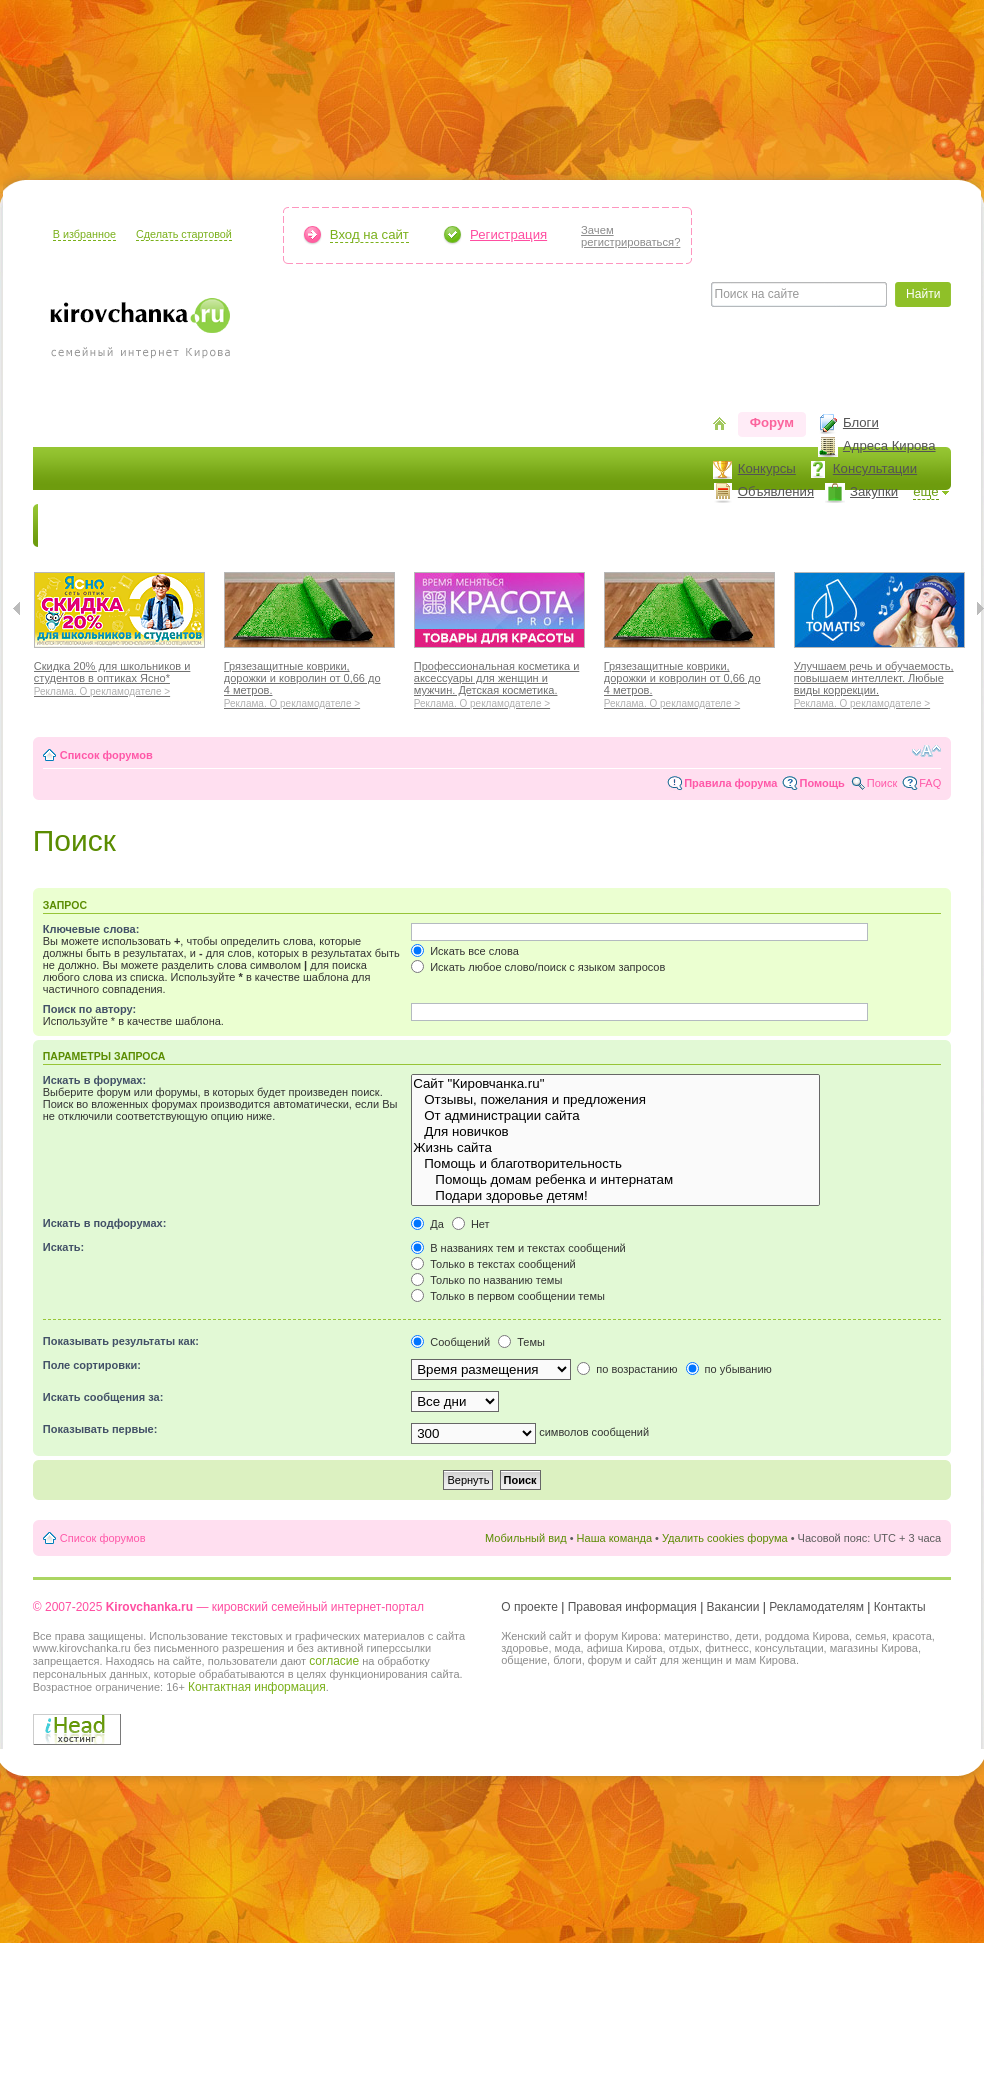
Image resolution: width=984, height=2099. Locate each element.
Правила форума (730, 783)
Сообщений (450, 1342)
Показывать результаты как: (121, 1341)
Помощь (821, 783)
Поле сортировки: (92, 1365)
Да (427, 1224)
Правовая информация (632, 1607)
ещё (926, 491)
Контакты (900, 1607)
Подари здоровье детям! (615, 1196)
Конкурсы (767, 468)
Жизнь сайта (615, 1148)
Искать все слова (465, 951)
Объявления (776, 491)
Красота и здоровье (271, 525)
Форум (772, 422)
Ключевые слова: (91, 929)
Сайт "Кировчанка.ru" (615, 1084)
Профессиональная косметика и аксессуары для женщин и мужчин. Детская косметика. (499, 682)
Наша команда (614, 1538)
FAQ (930, 783)
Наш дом (453, 525)
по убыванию (729, 1369)
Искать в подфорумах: (105, 1223)
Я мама (155, 525)
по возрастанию (627, 1369)
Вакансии (733, 1607)
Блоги (861, 422)
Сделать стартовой (184, 234)
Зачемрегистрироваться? (630, 236)
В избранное (84, 234)
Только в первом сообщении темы (508, 1296)
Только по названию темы (486, 1280)
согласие (334, 1661)
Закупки (874, 491)
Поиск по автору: (89, 1009)
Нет (471, 1224)
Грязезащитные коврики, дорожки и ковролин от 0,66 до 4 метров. (309, 682)
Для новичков (615, 1132)
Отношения (641, 525)
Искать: (63, 1247)
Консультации (875, 468)
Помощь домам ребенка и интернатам (615, 1180)
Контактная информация (257, 1687)
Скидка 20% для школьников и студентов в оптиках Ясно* (119, 676)
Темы (521, 1342)
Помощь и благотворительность (615, 1164)
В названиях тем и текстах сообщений (518, 1248)
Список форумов (106, 755)
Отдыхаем (543, 525)
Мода (382, 525)
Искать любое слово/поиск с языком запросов (538, 967)
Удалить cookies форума (725, 1538)
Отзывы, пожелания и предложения (615, 1100)
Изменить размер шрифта (926, 751)
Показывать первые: (100, 1429)
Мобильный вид (526, 1538)
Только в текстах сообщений (493, 1264)
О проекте (529, 1607)
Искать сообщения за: (103, 1397)
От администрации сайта (615, 1116)
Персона (844, 525)
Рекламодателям (816, 1607)
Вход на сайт (369, 234)
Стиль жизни (747, 525)
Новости (78, 525)
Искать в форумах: (94, 1080)
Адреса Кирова (889, 445)
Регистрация (508, 234)
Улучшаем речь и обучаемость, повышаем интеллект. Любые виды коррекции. (879, 682)
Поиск (882, 783)
